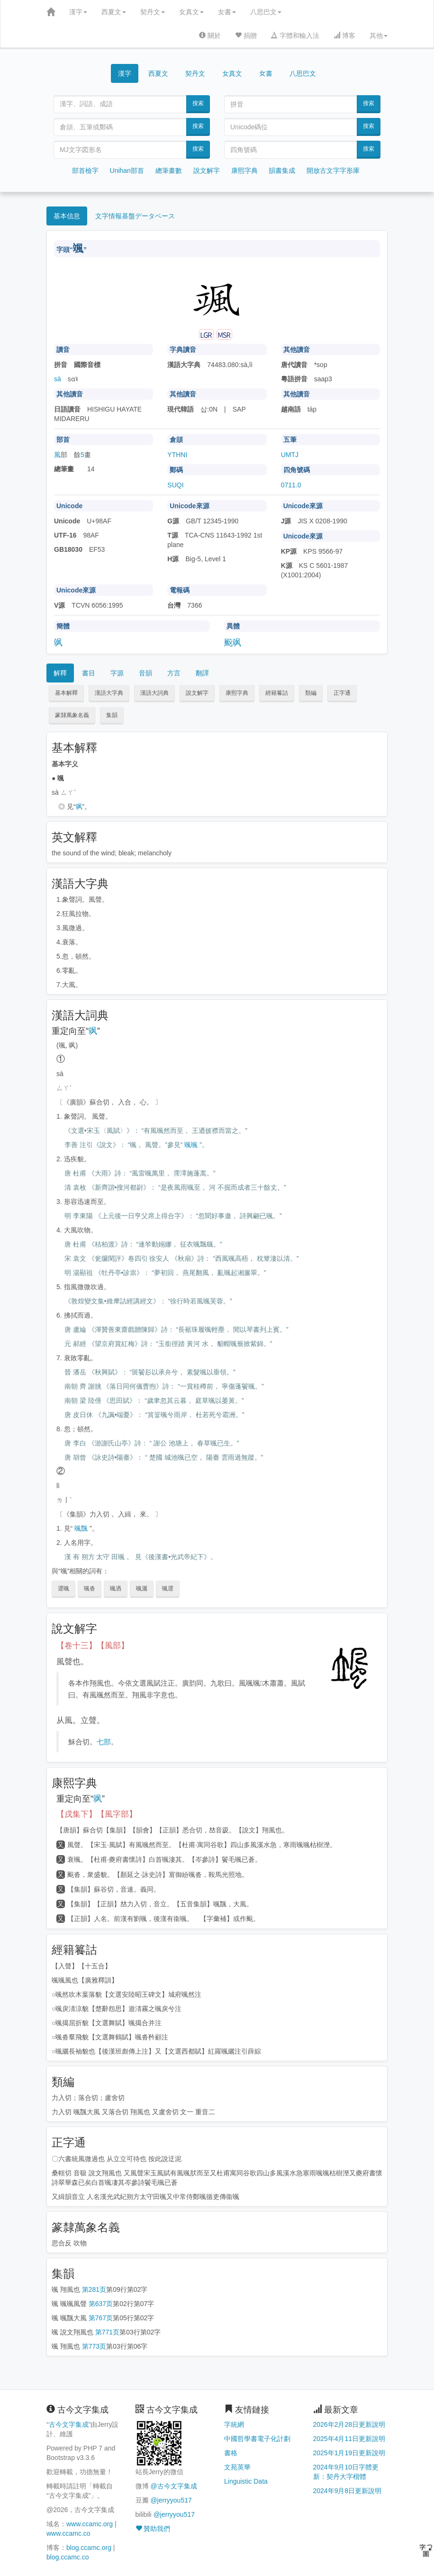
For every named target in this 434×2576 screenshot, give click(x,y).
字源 (117, 673)
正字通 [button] (342, 693)
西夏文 (113, 12)
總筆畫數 (168, 170)
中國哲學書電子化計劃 (257, 2438)
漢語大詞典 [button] (154, 693)
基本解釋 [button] (66, 693)
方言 (174, 673)
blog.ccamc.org (88, 2547)
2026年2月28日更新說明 (349, 2424)
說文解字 (206, 170)
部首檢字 (85, 170)
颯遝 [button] (167, 1588)
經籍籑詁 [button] (276, 693)
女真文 (191, 12)
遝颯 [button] (63, 1588)
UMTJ (289, 454)
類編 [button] (310, 693)
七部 (104, 1742)
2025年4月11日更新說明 (349, 2438)
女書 (227, 12)
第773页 (94, 2346)
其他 (379, 35)
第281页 (94, 2289)
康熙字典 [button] (237, 693)
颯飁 (81, 1528)
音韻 (145, 673)
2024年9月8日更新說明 (347, 2491)
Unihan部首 (127, 170)
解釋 (60, 673)
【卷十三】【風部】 (92, 1645)
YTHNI (177, 454)
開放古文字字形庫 (333, 170)
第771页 (107, 2332)
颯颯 (191, 1145)
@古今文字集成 (173, 2486)
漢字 (78, 12)
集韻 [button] (112, 715)
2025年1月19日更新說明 (349, 2453)
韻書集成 (282, 170)
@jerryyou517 (170, 2500)
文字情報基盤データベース (135, 216)
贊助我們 (153, 2528)
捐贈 (246, 35)
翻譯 (202, 673)
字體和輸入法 (295, 35)
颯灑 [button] (141, 1588)
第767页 (101, 2318)
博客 (344, 35)
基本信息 (67, 216)
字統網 (234, 2424)
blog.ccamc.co (67, 2557)
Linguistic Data (246, 2481)
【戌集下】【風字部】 (96, 1814)
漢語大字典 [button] (109, 693)
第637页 (101, 2303)
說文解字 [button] (197, 693)
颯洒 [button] (115, 1588)
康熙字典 (244, 170)
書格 (230, 2453)
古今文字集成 (69, 2424)
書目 (88, 673)
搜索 (198, 103)
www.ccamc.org (89, 2524)
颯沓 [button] (89, 1588)
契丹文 (152, 12)
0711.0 (291, 485)
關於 (210, 35)
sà (57, 379)
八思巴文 (265, 12)
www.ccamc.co (68, 2533)
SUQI (175, 485)
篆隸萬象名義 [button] (72, 715)
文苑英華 (237, 2467)
